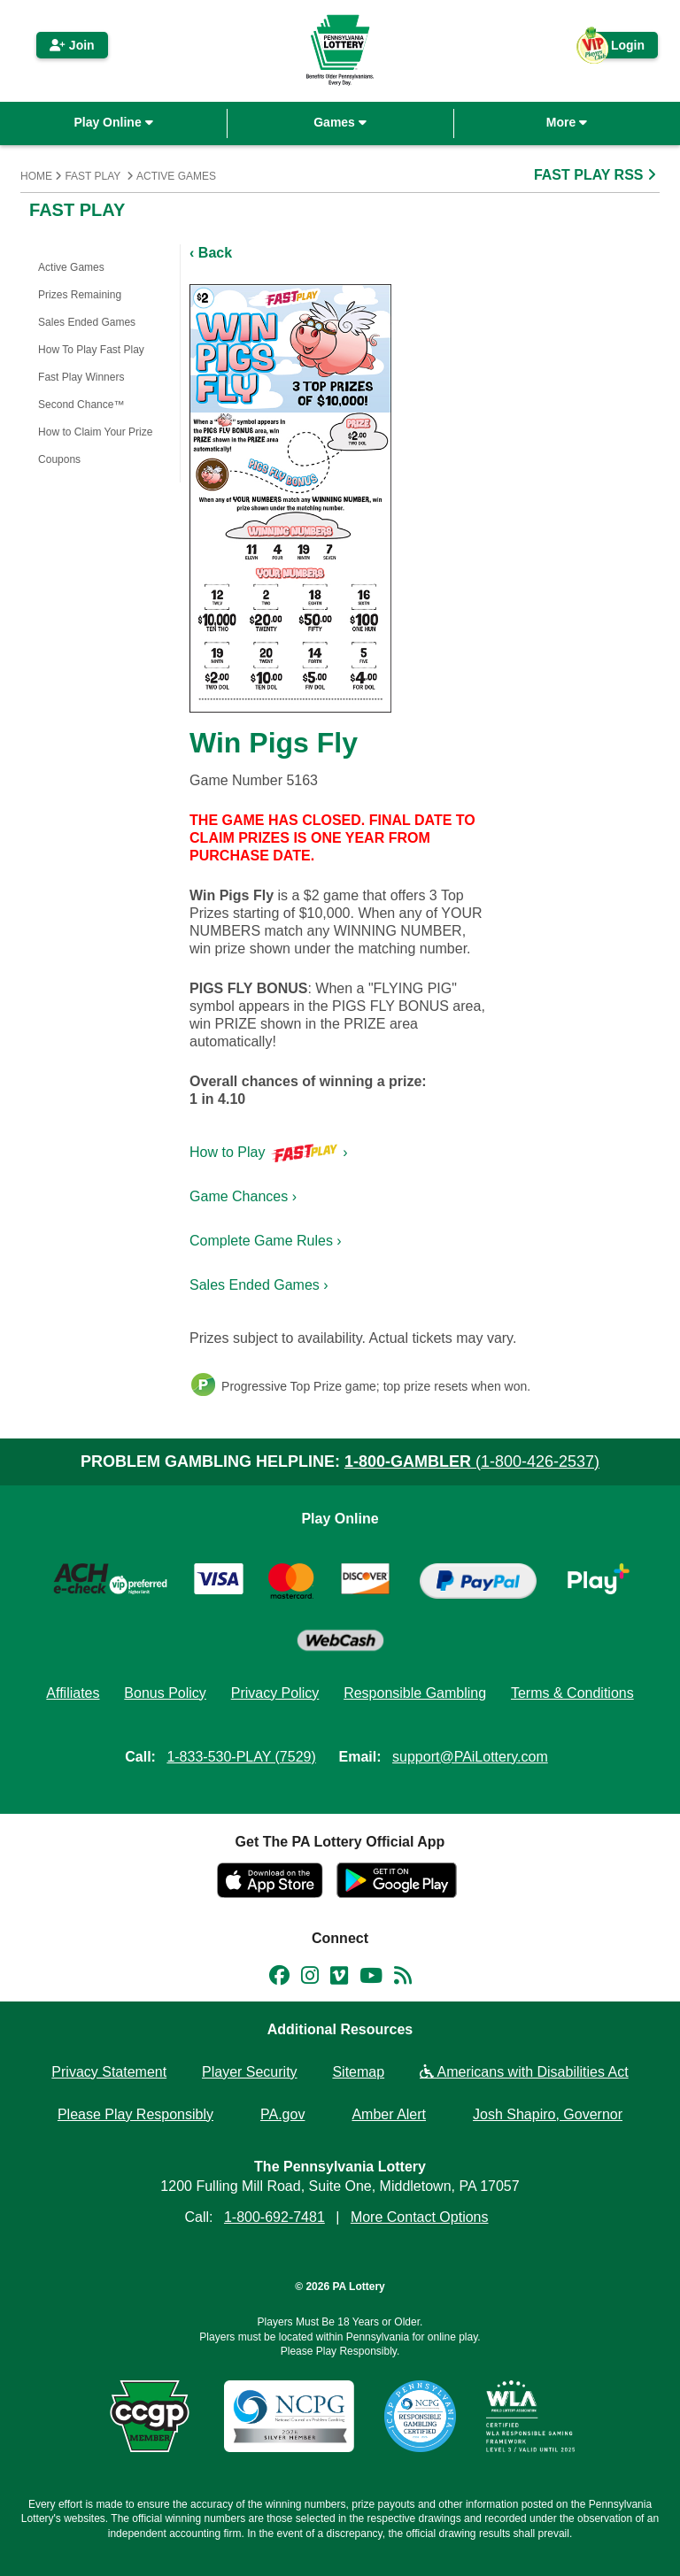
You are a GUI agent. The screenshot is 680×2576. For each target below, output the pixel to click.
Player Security (250, 2071)
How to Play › (268, 1152)
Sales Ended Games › (258, 1284)
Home (36, 176)
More (566, 122)
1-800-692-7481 (274, 2217)
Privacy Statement (108, 2071)
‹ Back (210, 252)
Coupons (59, 459)
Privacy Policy (275, 1693)
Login (619, 48)
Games (340, 122)
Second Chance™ (81, 404)
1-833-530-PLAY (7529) (240, 1756)
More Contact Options (420, 2217)
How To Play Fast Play (91, 349)
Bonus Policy (165, 1693)
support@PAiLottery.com (470, 1756)
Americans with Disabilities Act (524, 2071)
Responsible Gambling (415, 1693)
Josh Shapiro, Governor (547, 2114)
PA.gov (282, 2114)
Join (72, 45)
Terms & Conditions (572, 1693)
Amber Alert (389, 2114)
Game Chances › (243, 1196)
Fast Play (92, 176)
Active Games (176, 176)
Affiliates (72, 1693)
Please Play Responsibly (135, 2114)
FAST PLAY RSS (597, 174)
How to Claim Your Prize (95, 432)
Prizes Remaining (79, 295)
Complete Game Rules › (265, 1240)
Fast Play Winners (81, 377)
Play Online (112, 122)
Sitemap (358, 2071)
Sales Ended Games (86, 322)
